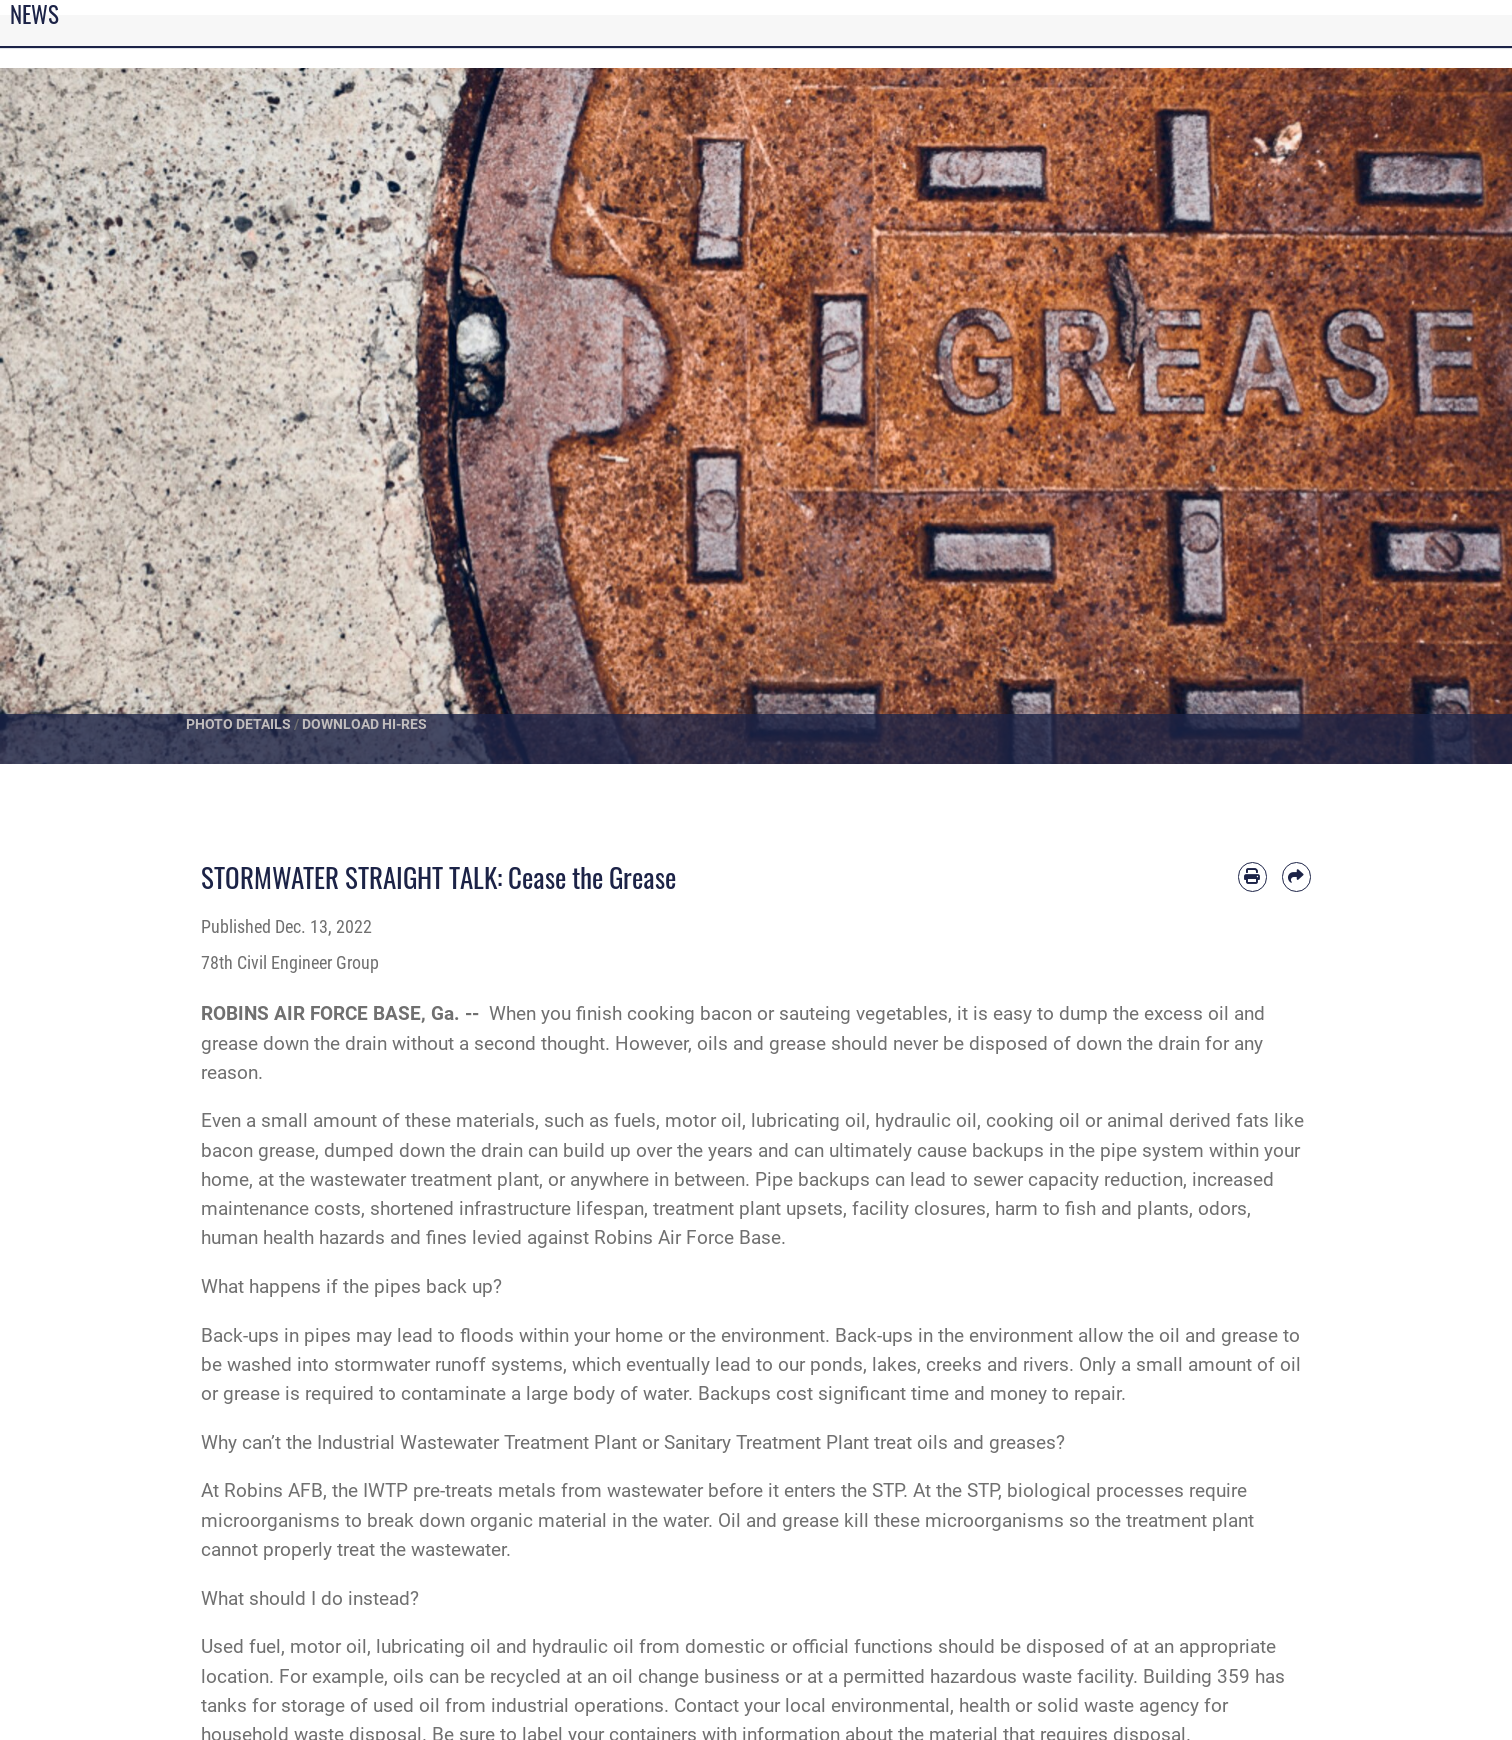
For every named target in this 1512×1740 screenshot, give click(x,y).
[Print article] (1252, 876)
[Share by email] (1296, 876)
